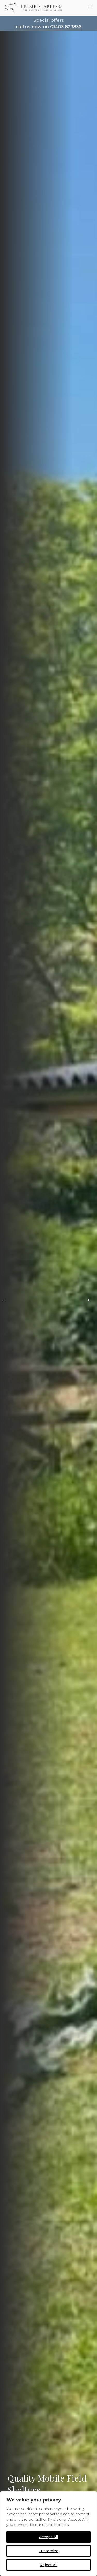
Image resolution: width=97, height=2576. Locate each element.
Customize (48, 2551)
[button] (4, 1300)
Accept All (48, 2537)
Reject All (48, 2565)
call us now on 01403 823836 (48, 26)
